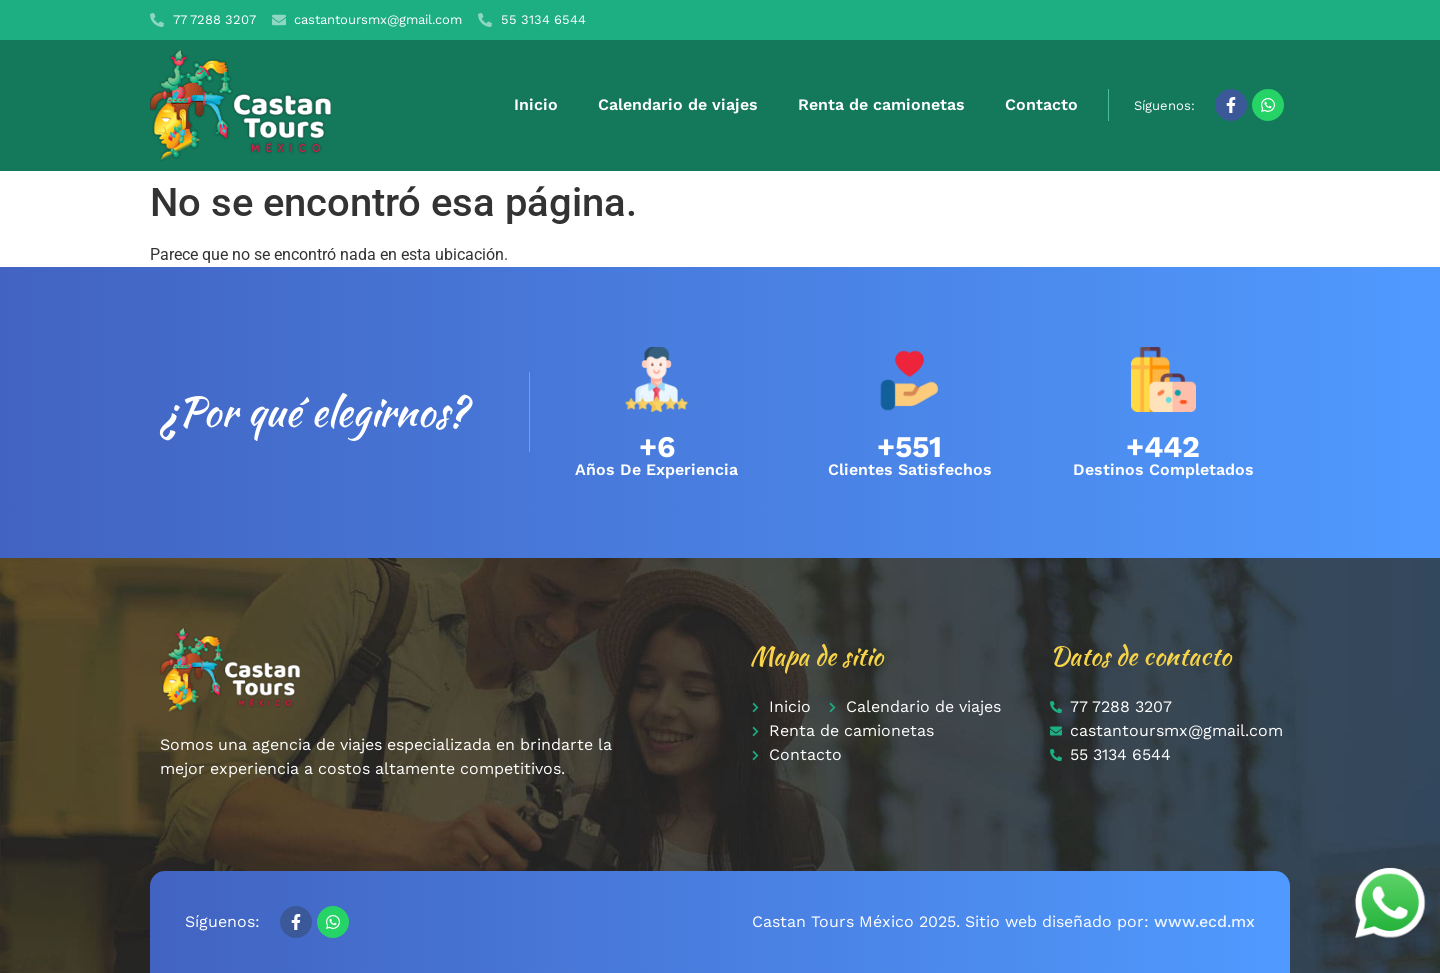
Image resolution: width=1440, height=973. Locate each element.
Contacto (1041, 104)
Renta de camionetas (881, 104)
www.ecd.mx (1204, 921)
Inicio (536, 104)
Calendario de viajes (678, 104)
